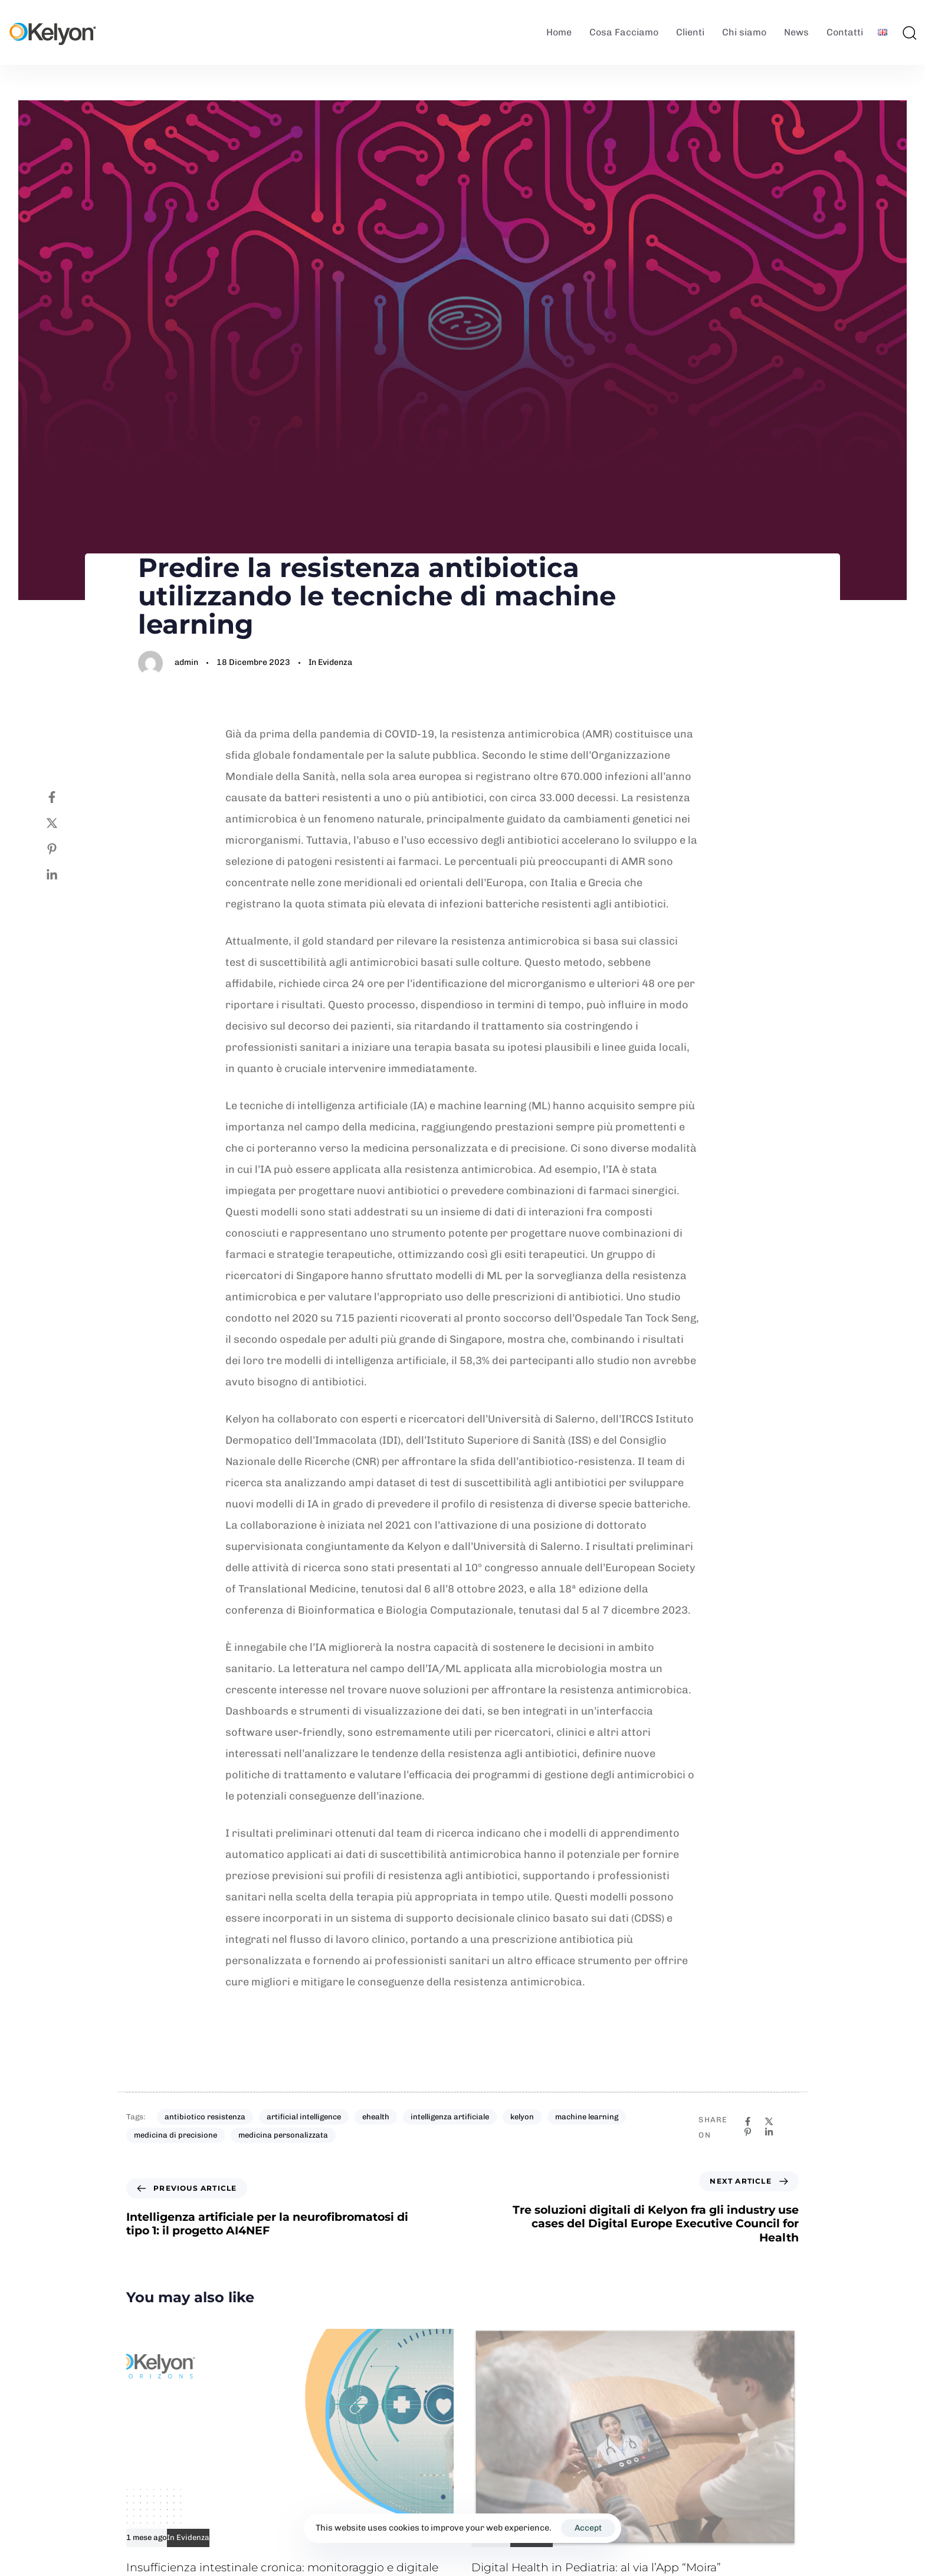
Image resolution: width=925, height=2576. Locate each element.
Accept (588, 2528)
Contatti (844, 32)
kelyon (522, 2116)
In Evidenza (330, 662)
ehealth (375, 2116)
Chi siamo (744, 32)
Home (559, 32)
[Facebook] (63, 797)
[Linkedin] (63, 875)
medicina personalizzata (283, 2135)
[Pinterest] (63, 849)
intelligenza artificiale (450, 2116)
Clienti (690, 32)
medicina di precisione (175, 2135)
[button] (909, 32)
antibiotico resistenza (205, 2116)
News (796, 32)
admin (186, 662)
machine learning (586, 2116)
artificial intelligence (304, 2116)
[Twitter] (63, 823)
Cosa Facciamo (623, 32)
